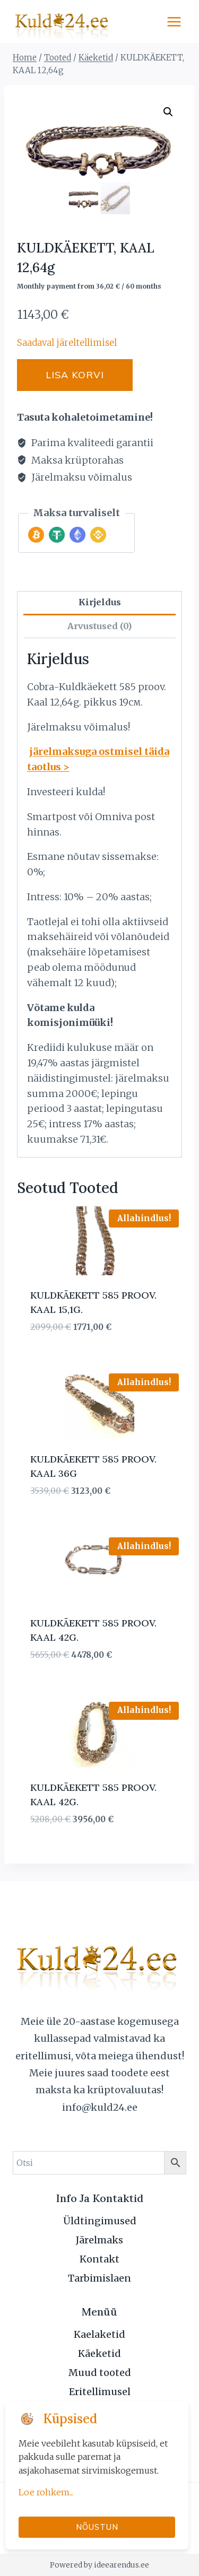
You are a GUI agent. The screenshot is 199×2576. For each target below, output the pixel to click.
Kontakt (99, 2259)
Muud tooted (99, 2372)
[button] (168, 111)
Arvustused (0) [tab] (99, 626)
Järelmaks (99, 2240)
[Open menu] (173, 21)
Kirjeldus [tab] (100, 602)
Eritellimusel (100, 2392)
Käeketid (99, 2353)
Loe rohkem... (46, 2492)
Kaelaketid (99, 2334)
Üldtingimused (99, 2221)
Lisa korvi (75, 375)
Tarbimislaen (99, 2278)
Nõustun (97, 2527)
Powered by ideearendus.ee (99, 2565)
